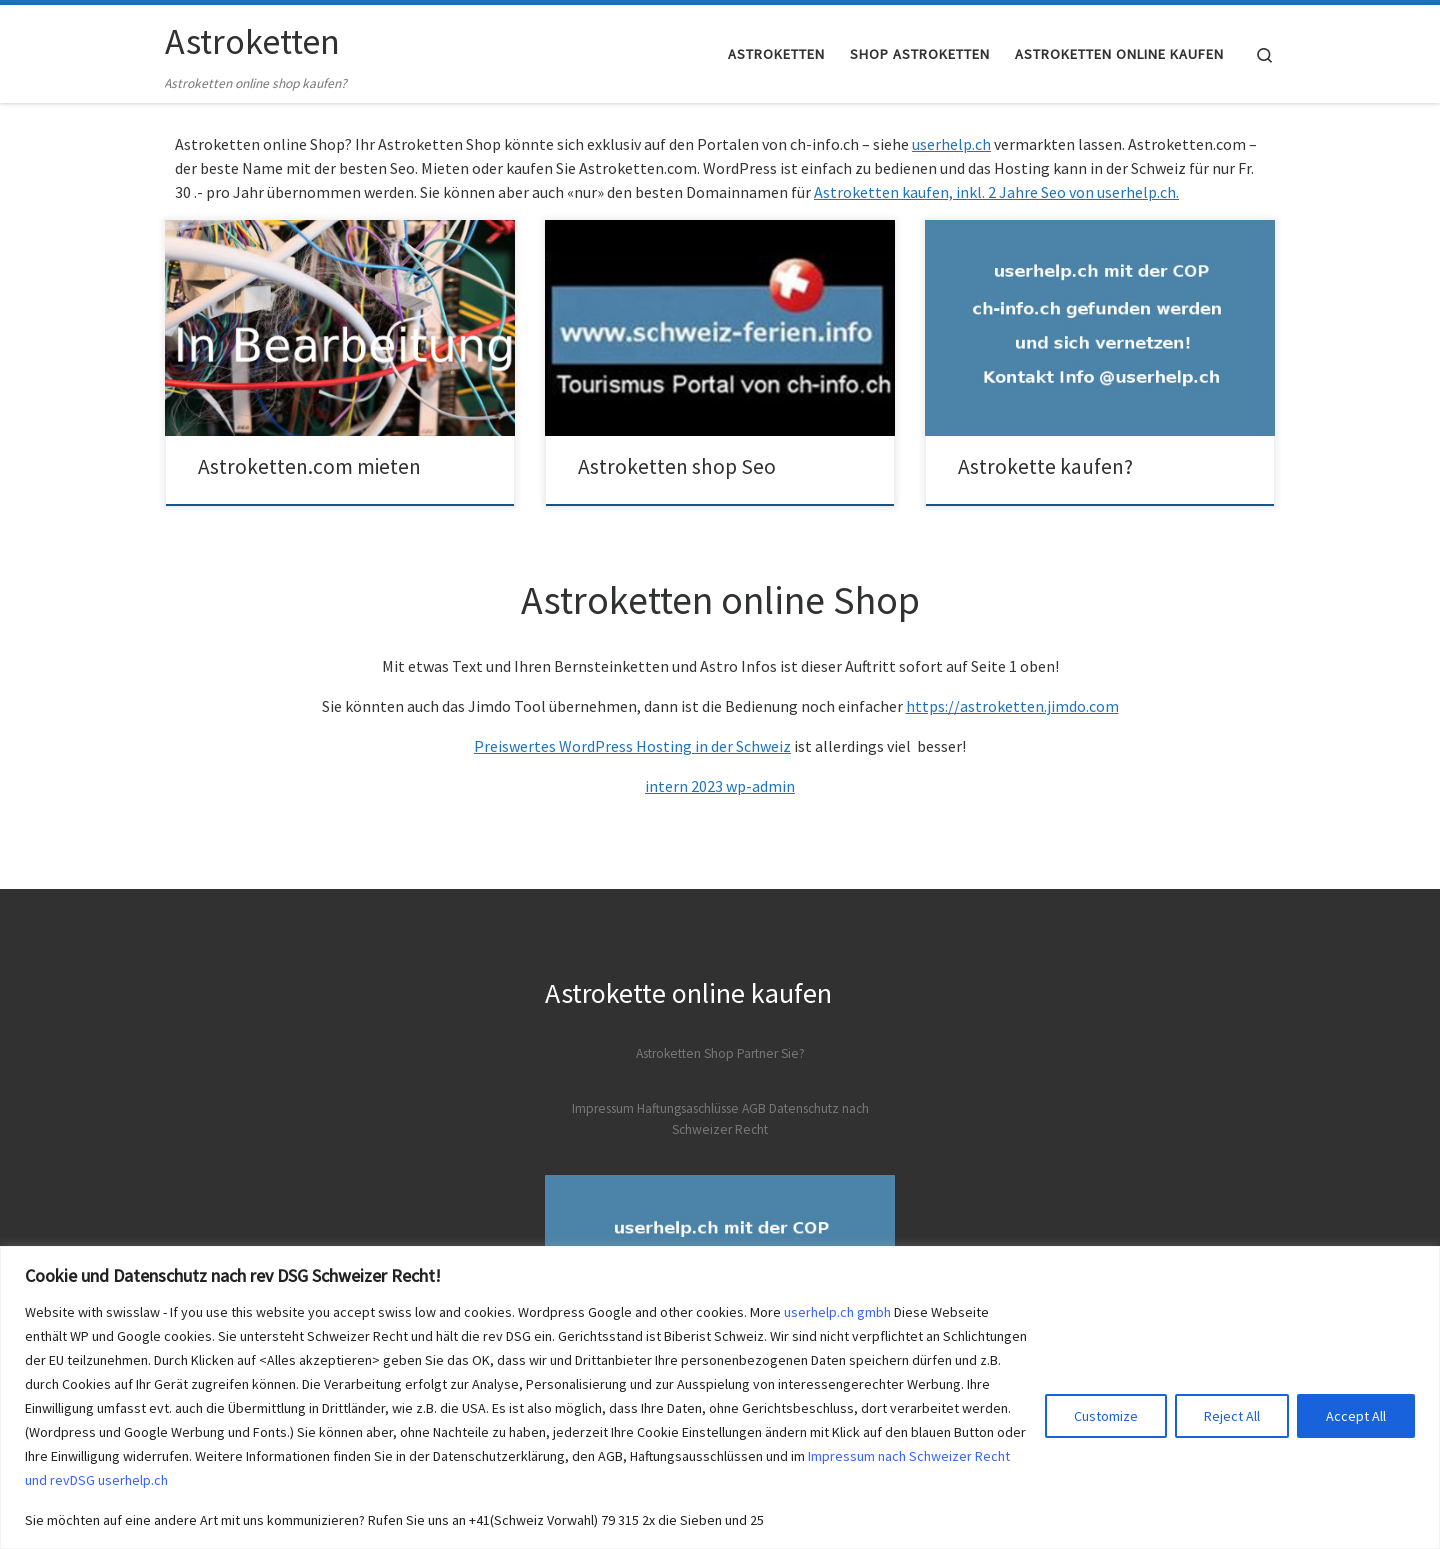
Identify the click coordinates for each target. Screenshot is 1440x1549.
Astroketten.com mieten (309, 466)
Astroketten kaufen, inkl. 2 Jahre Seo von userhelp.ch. (996, 192)
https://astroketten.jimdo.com (1012, 706)
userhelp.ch (951, 144)
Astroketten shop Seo (677, 466)
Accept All (1356, 1416)
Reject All (1232, 1416)
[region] (720, 1397)
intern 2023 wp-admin (720, 786)
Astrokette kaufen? (1045, 466)
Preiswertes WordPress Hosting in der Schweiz (632, 746)
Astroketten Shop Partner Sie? (720, 1053)
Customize (1106, 1416)
